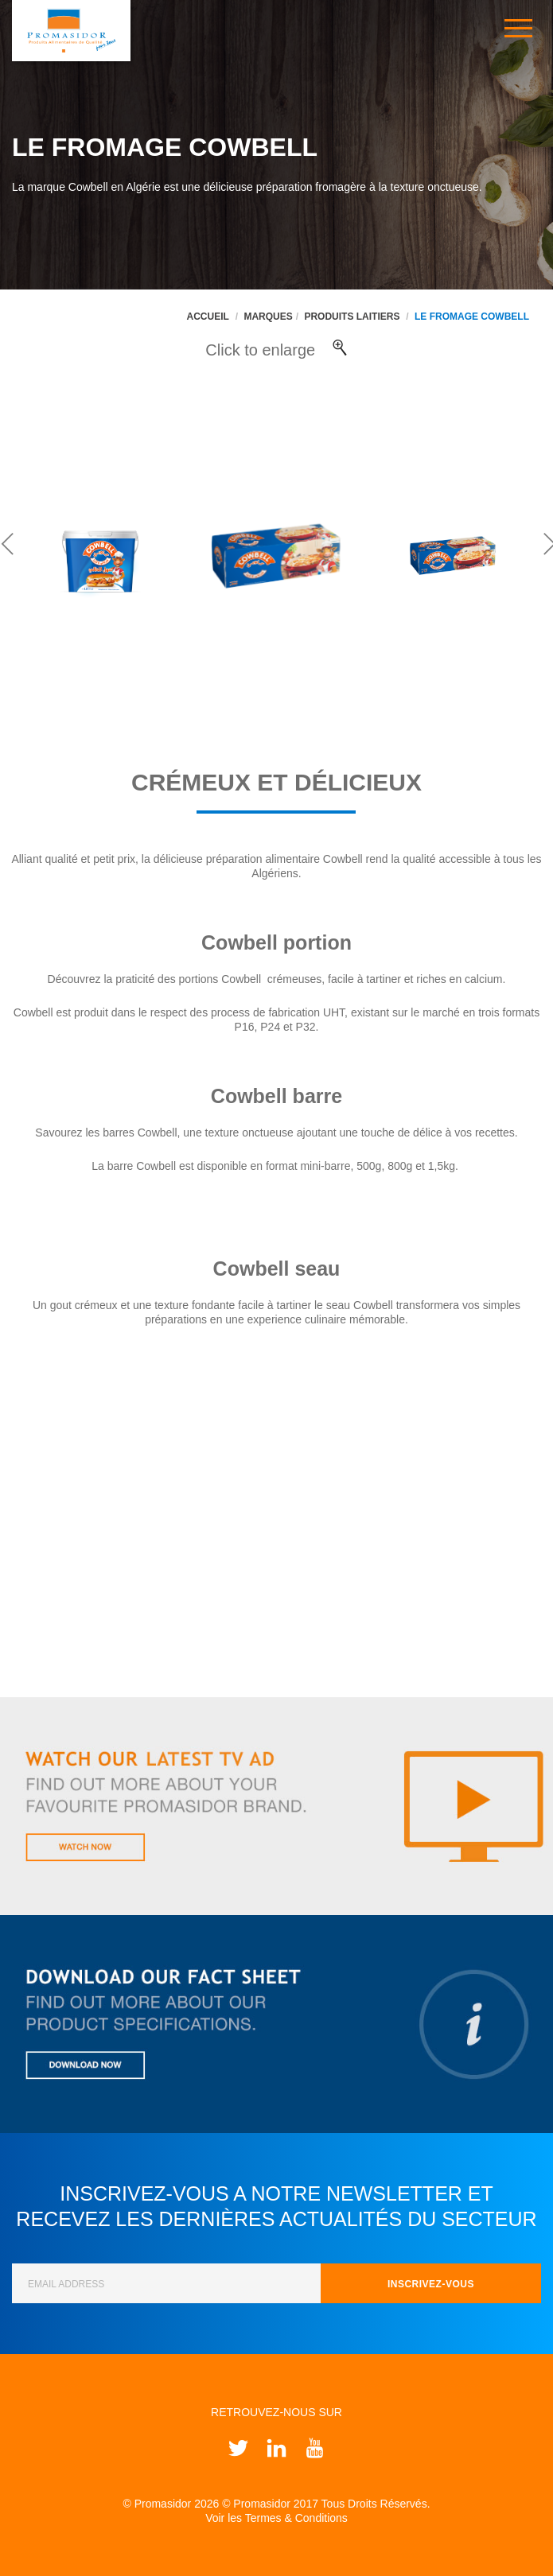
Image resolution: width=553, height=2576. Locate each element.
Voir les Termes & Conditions (276, 2518)
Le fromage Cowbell (472, 316)
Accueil (208, 316)
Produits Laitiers (351, 316)
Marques (267, 316)
